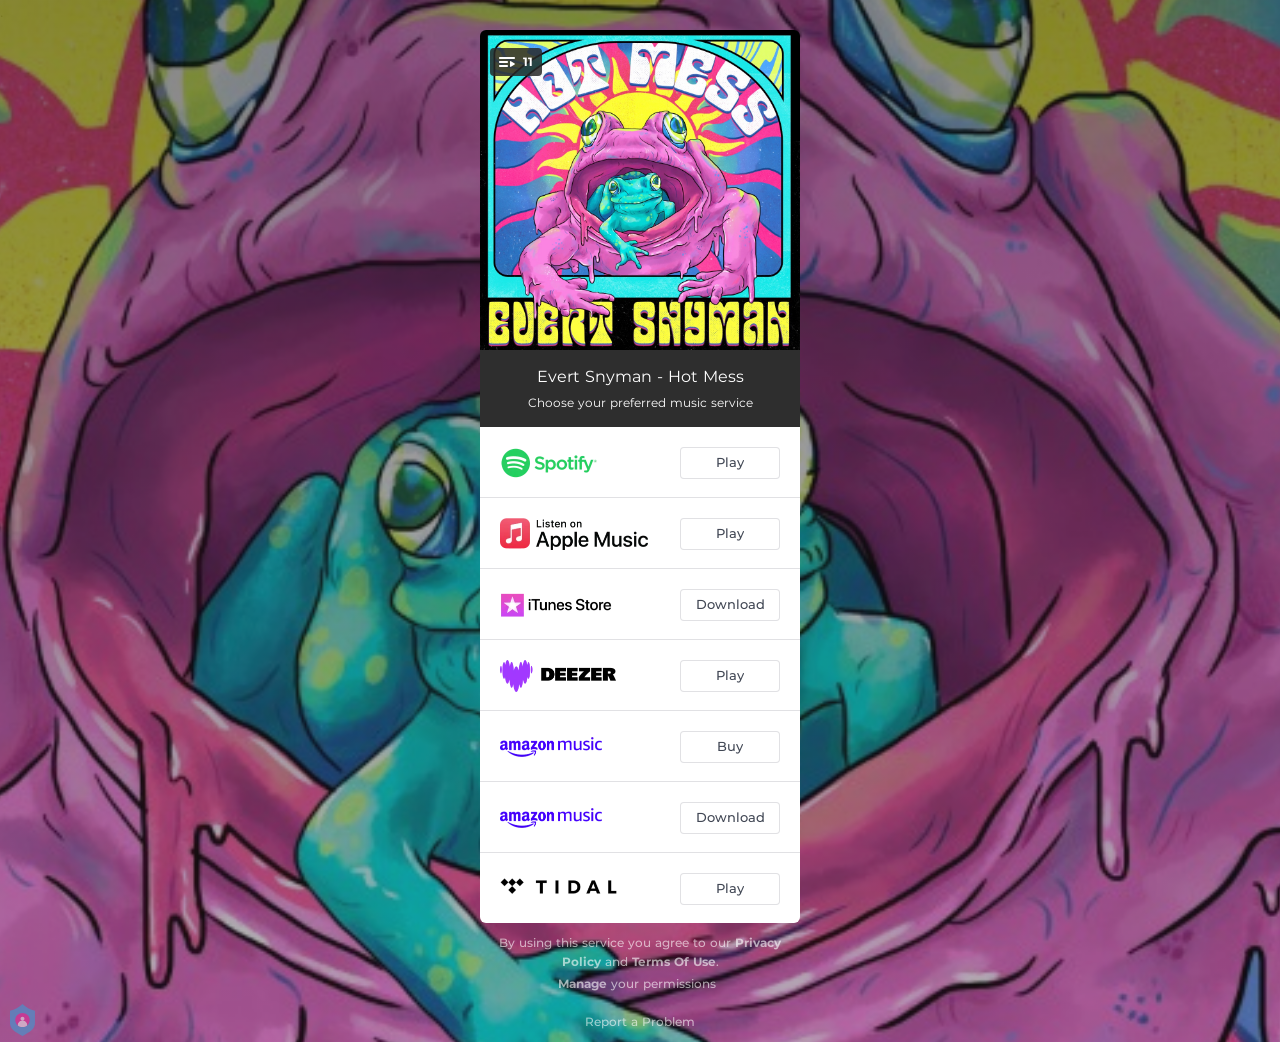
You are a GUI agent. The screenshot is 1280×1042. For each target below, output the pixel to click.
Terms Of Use (674, 961)
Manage (582, 983)
